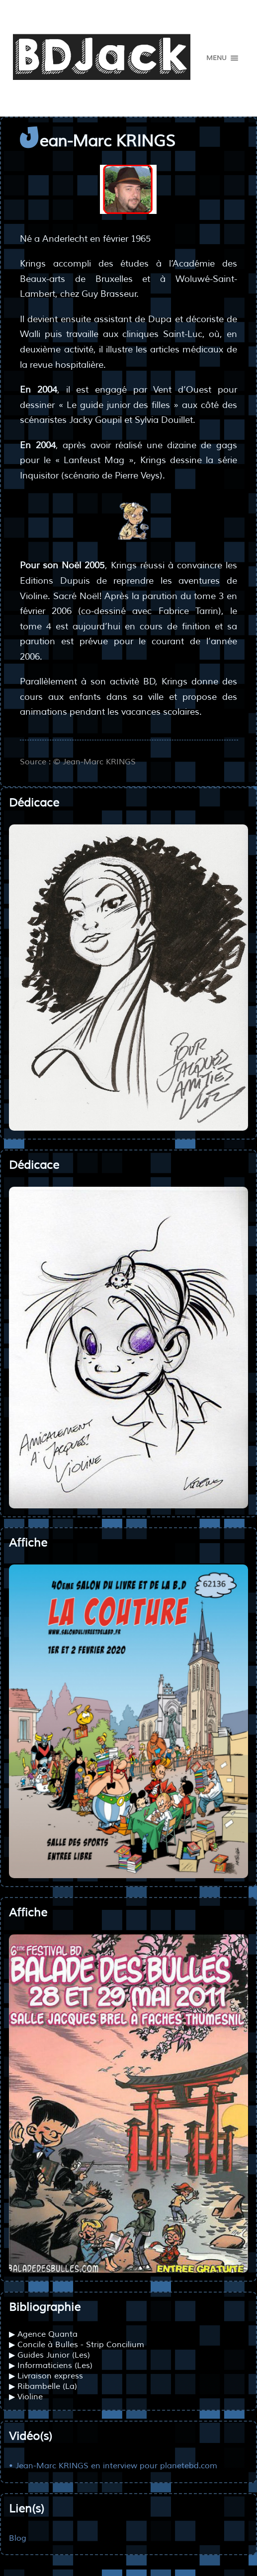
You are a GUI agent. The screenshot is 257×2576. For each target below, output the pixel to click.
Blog (17, 2538)
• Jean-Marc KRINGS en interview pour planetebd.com (113, 2465)
